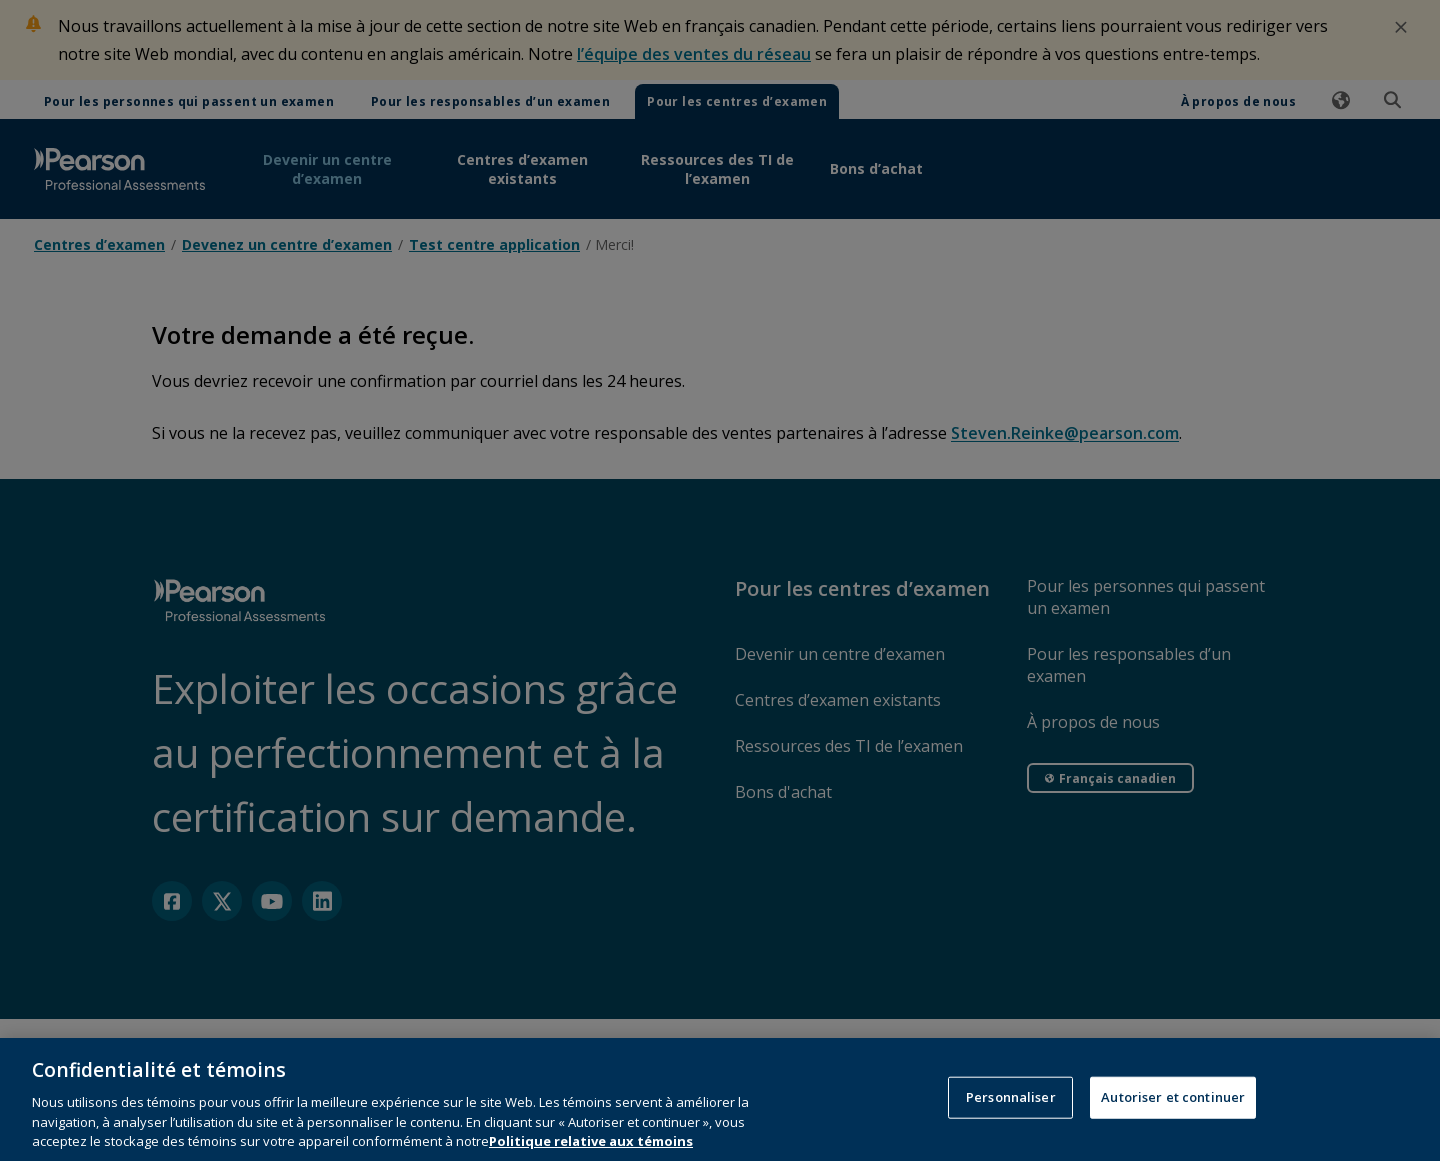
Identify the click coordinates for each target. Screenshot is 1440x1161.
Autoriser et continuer (1173, 1115)
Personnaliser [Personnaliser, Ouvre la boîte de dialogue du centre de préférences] (1011, 1115)
